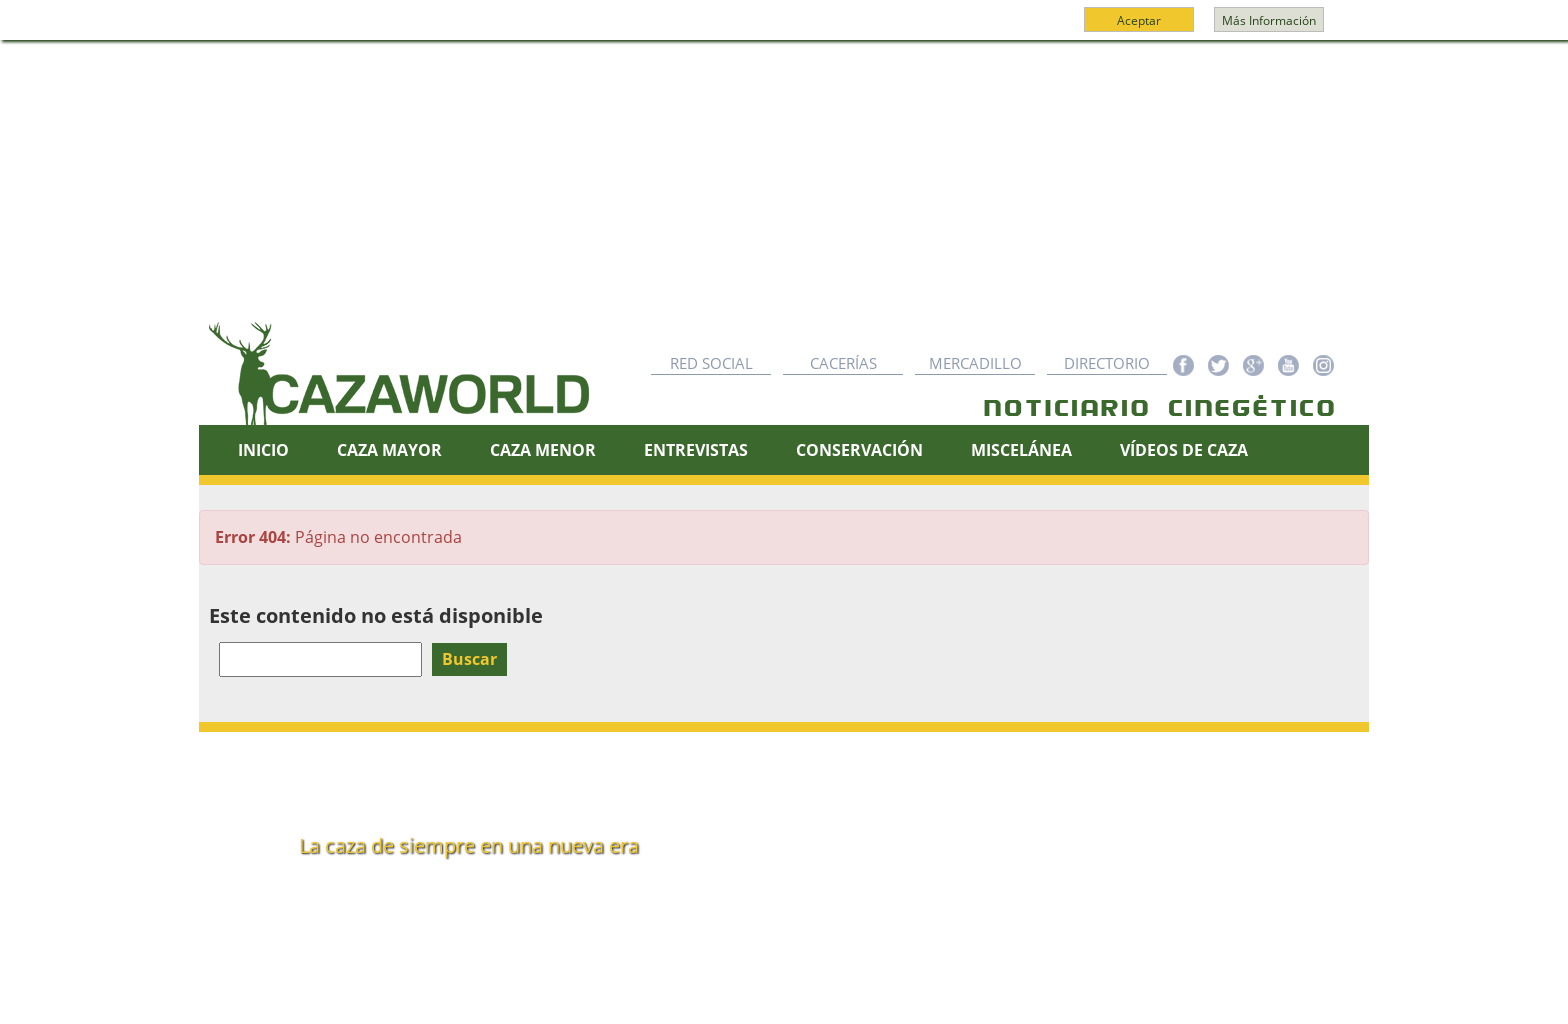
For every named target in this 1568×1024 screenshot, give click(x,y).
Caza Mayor (389, 450)
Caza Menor (543, 450)
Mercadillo (975, 363)
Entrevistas (696, 450)
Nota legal (738, 1001)
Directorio (1107, 363)
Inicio (263, 450)
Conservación (859, 450)
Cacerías (843, 363)
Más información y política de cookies (782, 29)
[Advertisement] (784, 191)
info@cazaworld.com (371, 902)
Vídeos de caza (1184, 450)
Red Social (711, 363)
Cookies (825, 1001)
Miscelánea (1021, 450)
